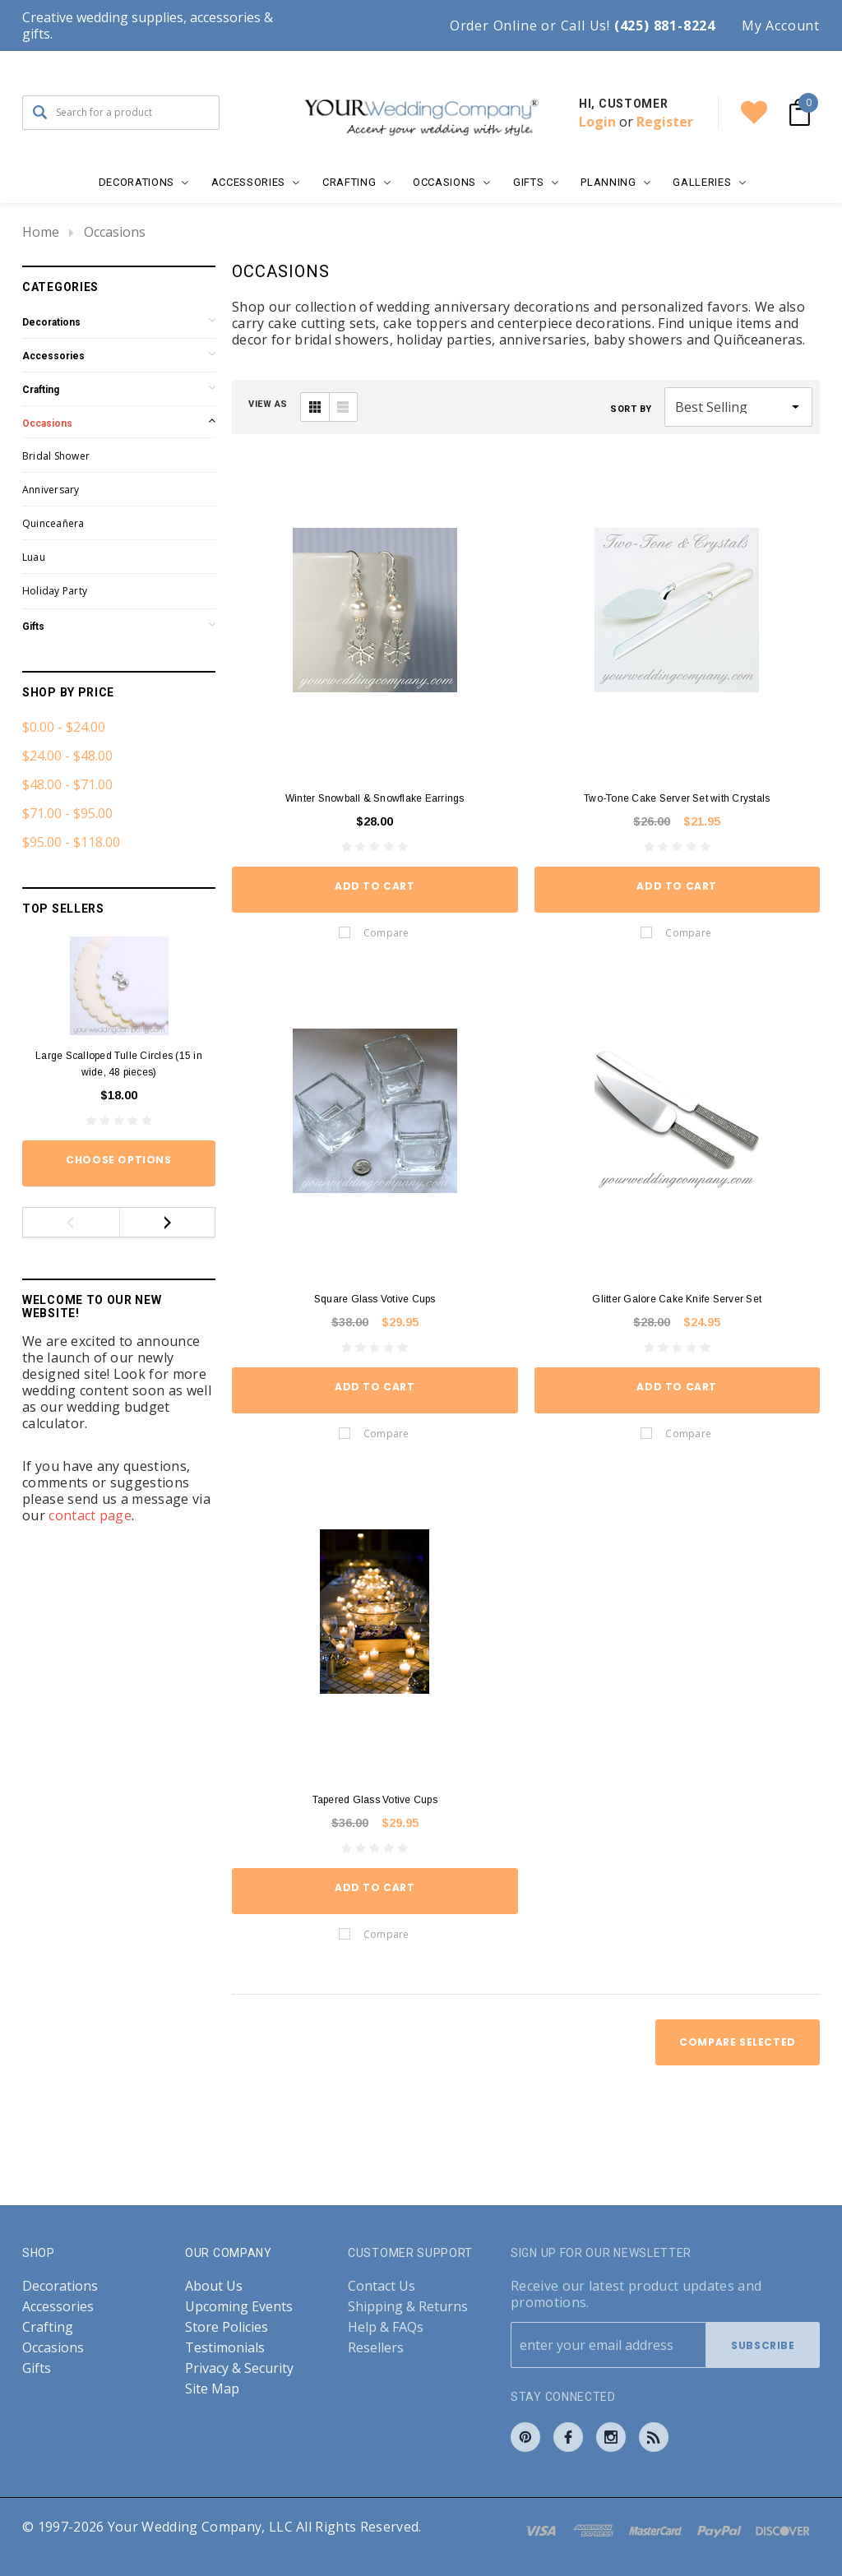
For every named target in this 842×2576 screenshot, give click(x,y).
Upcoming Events (239, 2307)
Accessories (53, 356)
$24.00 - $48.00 (67, 756)
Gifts (33, 626)
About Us (214, 2286)
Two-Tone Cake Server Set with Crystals (677, 798)
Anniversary (51, 490)
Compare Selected (737, 2042)
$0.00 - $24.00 (63, 727)
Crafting (40, 389)
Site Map (212, 2389)
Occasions (115, 232)
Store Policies (226, 2327)
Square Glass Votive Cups (375, 1299)
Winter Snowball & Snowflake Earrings (375, 798)
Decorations (51, 322)
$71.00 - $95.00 (67, 813)
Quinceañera (53, 523)
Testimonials (225, 2348)
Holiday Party (54, 591)
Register (664, 122)
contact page (90, 1515)
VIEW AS (268, 404)
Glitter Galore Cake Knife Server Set (676, 1299)
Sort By (631, 409)
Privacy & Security (239, 2368)
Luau (33, 557)
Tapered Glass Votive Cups (374, 1800)
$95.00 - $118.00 (71, 842)
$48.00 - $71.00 (67, 784)
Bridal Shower (56, 456)
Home (40, 232)
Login (597, 122)
